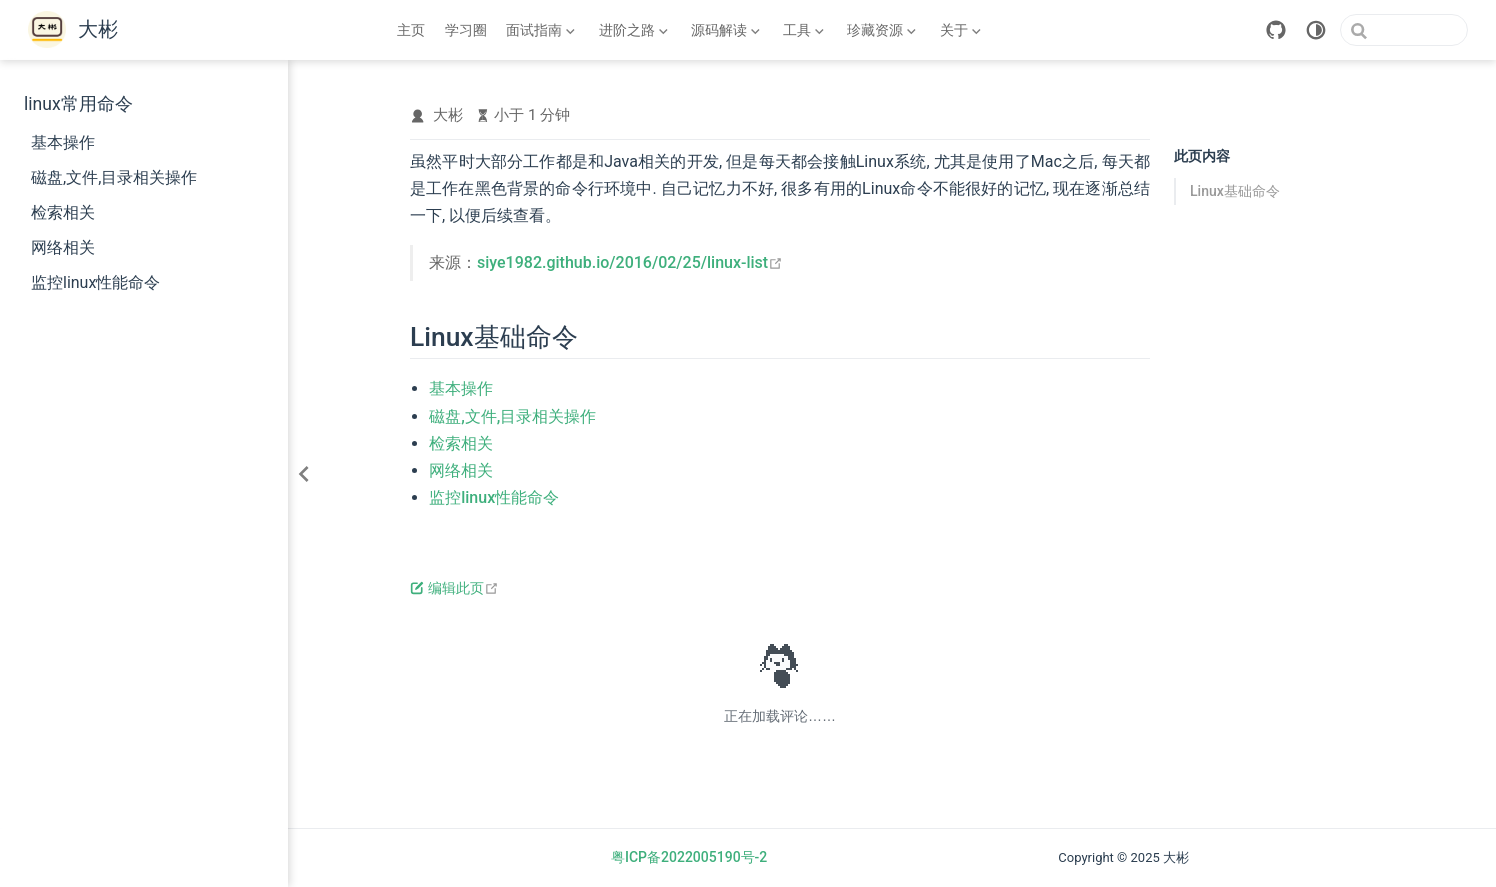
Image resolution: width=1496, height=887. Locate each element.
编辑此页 (454, 588)
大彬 (448, 115)
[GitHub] (1276, 30)
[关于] (960, 30)
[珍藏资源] (882, 30)
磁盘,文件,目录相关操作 (114, 177)
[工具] (804, 30)
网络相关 (63, 247)
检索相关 (63, 212)
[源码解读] (725, 30)
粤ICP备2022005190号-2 (689, 857)
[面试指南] (541, 30)
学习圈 (466, 30)
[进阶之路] (633, 30)
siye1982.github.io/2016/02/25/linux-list (630, 262)
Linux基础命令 (1235, 191)
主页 (411, 30)
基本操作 (63, 142)
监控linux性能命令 (95, 282)
